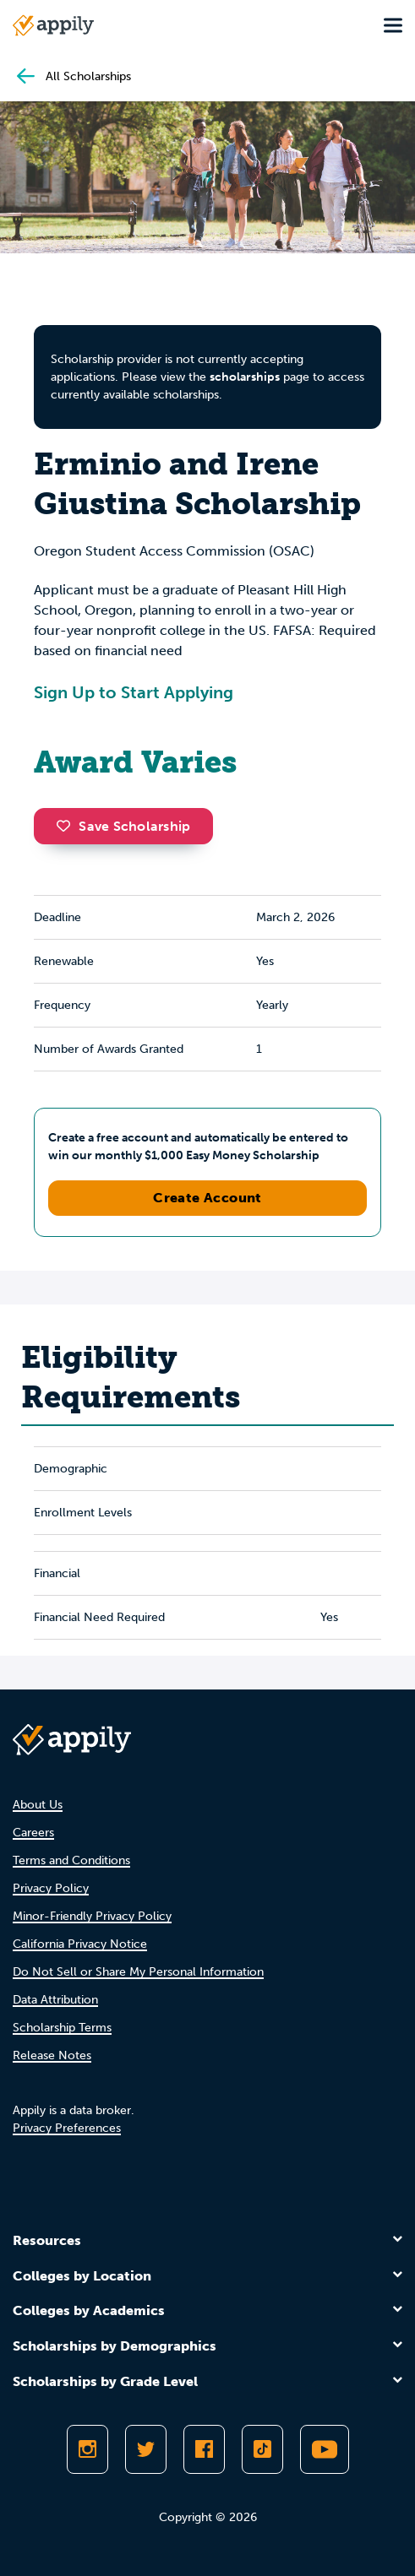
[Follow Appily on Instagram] (87, 2449)
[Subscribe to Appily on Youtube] (324, 2449)
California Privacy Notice (80, 1944)
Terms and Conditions (71, 1860)
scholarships (245, 377)
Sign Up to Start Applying (133, 692)
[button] (68, 825)
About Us (38, 1805)
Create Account (207, 1198)
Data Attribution (55, 2000)
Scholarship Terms (62, 2027)
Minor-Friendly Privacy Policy (92, 1916)
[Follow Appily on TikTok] (262, 2449)
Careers (33, 1832)
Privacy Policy (51, 1888)
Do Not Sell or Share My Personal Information (138, 1972)
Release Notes (52, 2055)
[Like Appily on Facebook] (204, 2449)
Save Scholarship (123, 826)
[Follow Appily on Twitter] (146, 2449)
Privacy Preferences (67, 2128)
